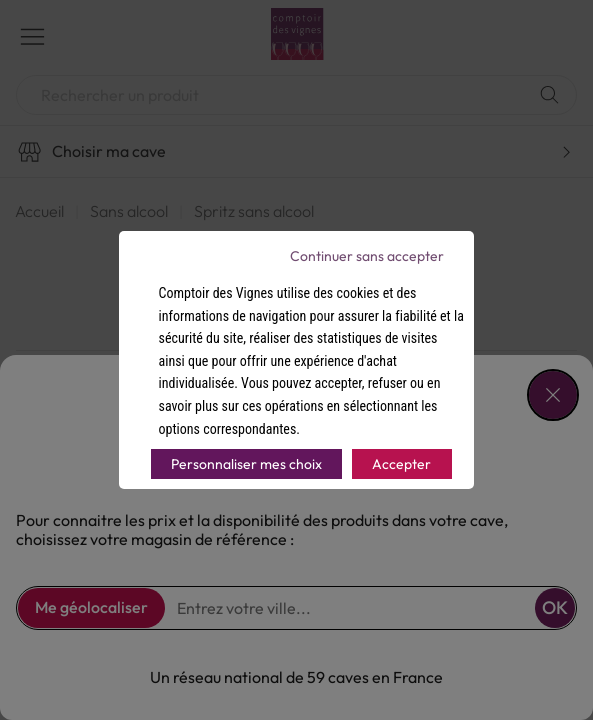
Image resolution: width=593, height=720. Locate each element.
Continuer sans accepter (367, 256)
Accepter (401, 464)
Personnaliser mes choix (246, 464)
